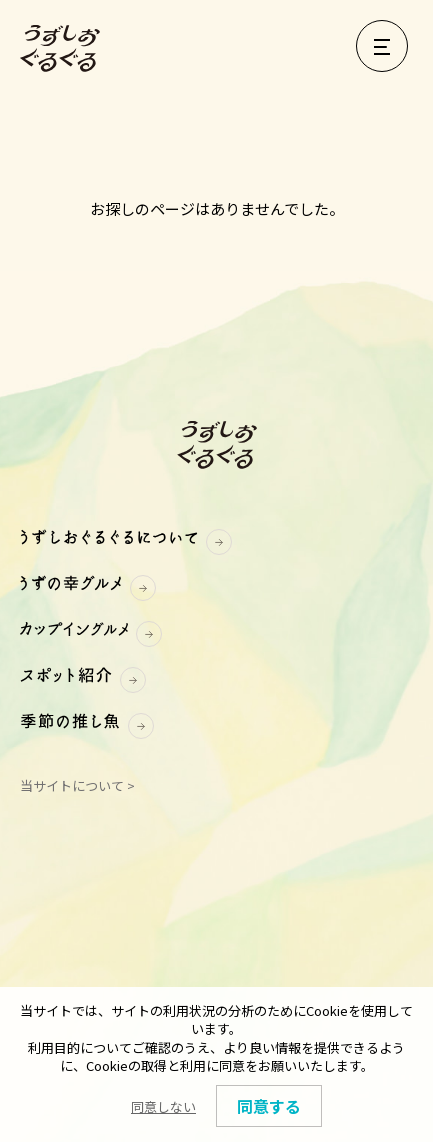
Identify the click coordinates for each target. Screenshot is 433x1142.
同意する (269, 1106)
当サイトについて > (77, 785)
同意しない (163, 1106)
